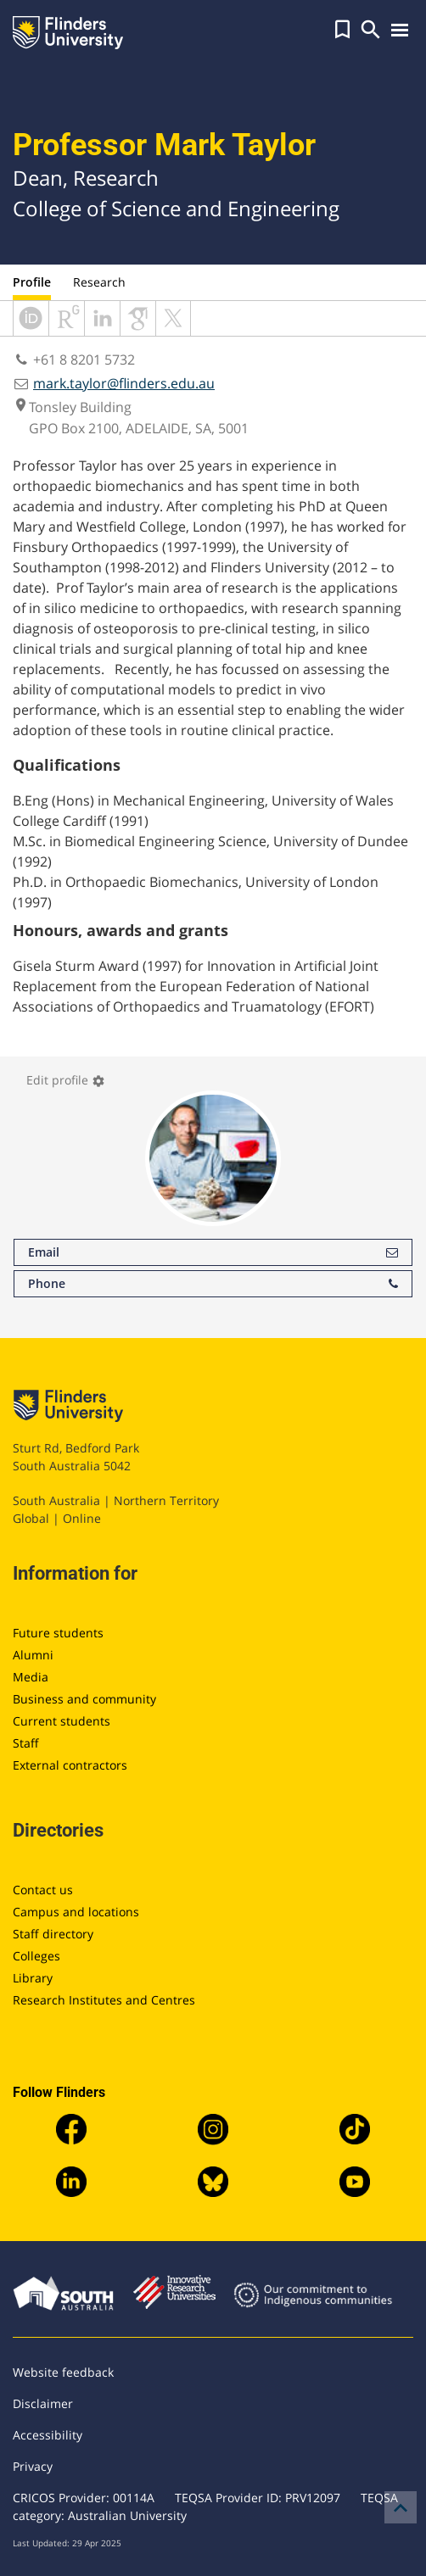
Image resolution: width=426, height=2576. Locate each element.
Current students (61, 1721)
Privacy (33, 2466)
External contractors (70, 1765)
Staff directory (53, 1934)
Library (33, 1978)
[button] (342, 29)
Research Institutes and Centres (104, 2000)
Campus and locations (76, 1912)
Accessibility (47, 2435)
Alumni (33, 1655)
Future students (58, 1633)
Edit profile (65, 1080)
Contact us (43, 1890)
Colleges (36, 1956)
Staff (26, 1743)
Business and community (84, 1699)
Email (213, 1252)
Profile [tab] (32, 282)
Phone (213, 1283)
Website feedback (63, 2372)
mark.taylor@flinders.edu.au (124, 383)
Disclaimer (43, 2403)
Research (99, 282)
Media (30, 1677)
